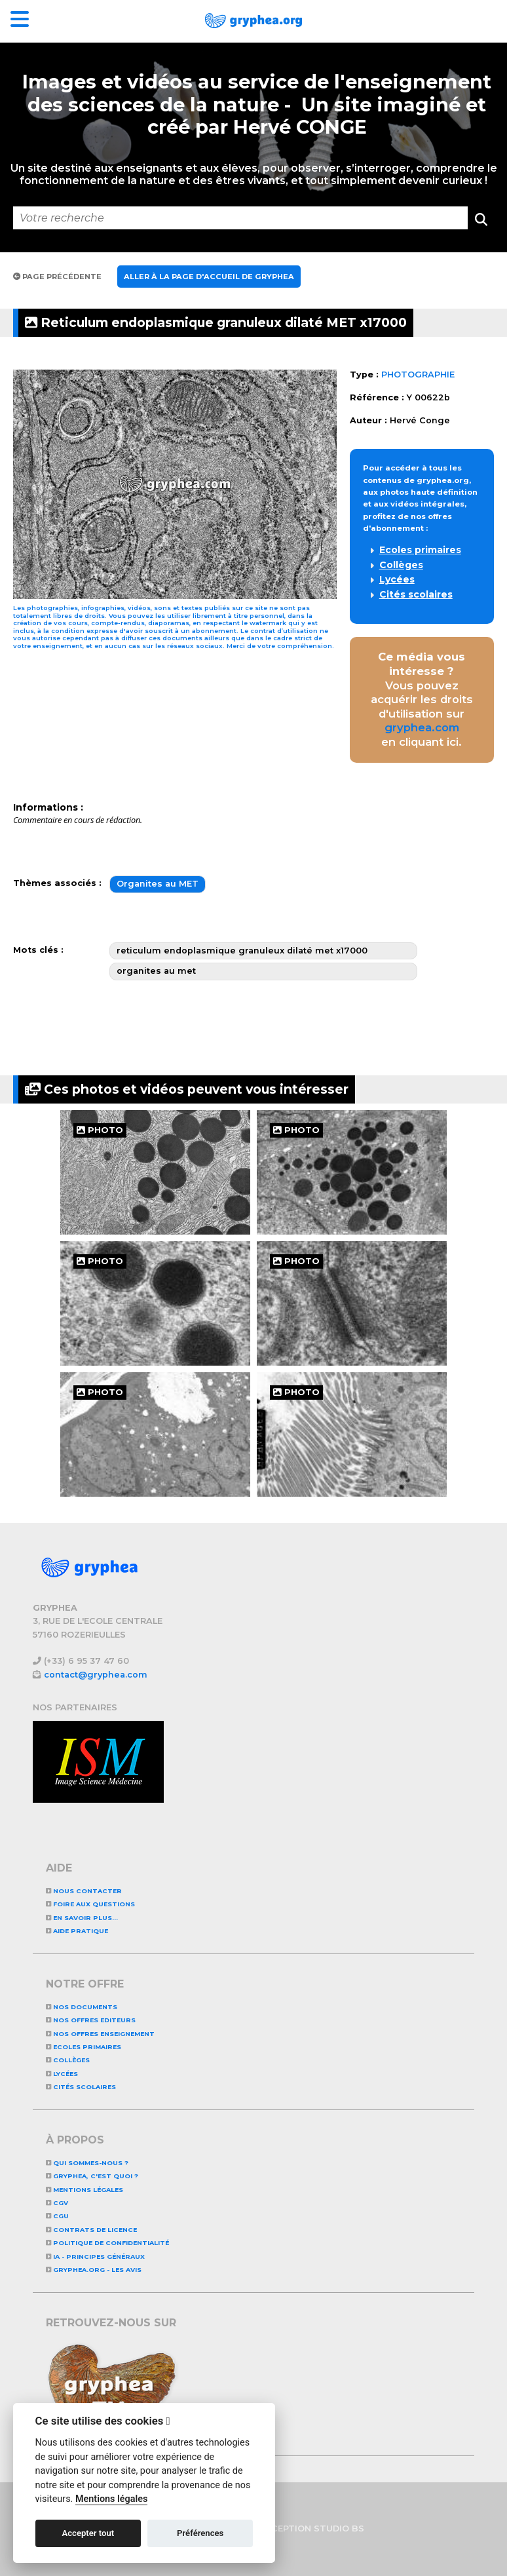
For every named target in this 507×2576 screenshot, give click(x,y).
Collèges (401, 565)
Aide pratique (77, 1930)
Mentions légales (84, 2189)
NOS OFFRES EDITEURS (91, 2020)
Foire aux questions (90, 1904)
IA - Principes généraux (95, 2256)
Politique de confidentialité (107, 2242)
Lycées (397, 579)
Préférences (200, 2533)
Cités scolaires (416, 594)
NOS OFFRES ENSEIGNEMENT (100, 2033)
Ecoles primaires (420, 550)
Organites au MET (157, 884)
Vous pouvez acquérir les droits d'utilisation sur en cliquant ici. (422, 699)
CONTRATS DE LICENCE (91, 2229)
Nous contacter (84, 1890)
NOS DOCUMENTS (81, 2006)
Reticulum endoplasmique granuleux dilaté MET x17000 (216, 322)
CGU (57, 2216)
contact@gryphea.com (95, 1675)
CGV (57, 2202)
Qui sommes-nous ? (87, 2162)
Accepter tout (88, 2533)
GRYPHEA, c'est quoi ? (92, 2176)
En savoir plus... (82, 1917)
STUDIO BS (339, 2528)
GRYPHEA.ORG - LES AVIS (93, 2269)
